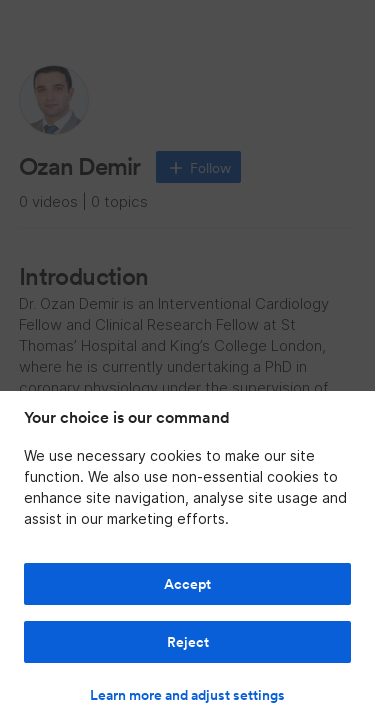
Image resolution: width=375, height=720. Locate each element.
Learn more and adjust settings (187, 695)
